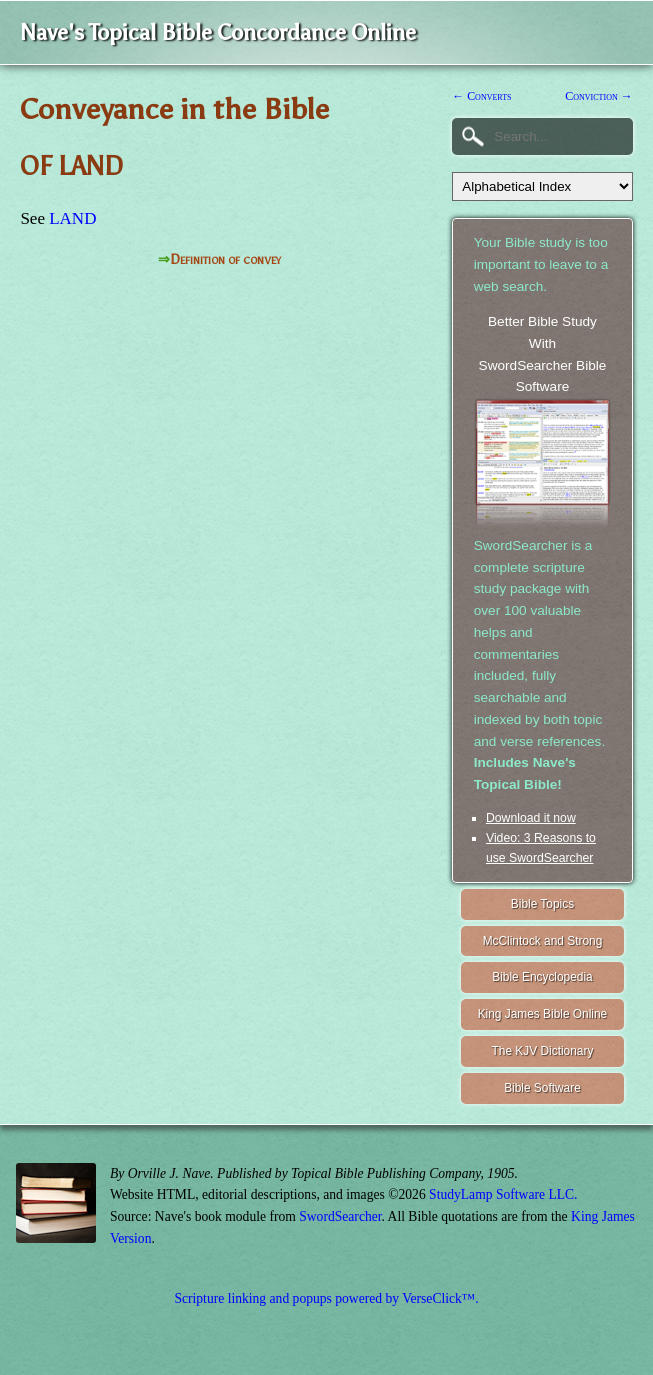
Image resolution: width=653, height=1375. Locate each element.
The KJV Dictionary (543, 1051)
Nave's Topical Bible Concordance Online (218, 32)
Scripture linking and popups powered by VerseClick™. (326, 1298)
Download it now (531, 818)
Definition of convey (225, 259)
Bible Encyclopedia (542, 977)
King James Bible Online (543, 1014)
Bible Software (542, 1088)
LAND (72, 218)
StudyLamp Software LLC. (503, 1194)
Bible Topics (542, 904)
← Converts (481, 96)
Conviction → (598, 96)
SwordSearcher (340, 1216)
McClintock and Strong (543, 941)
